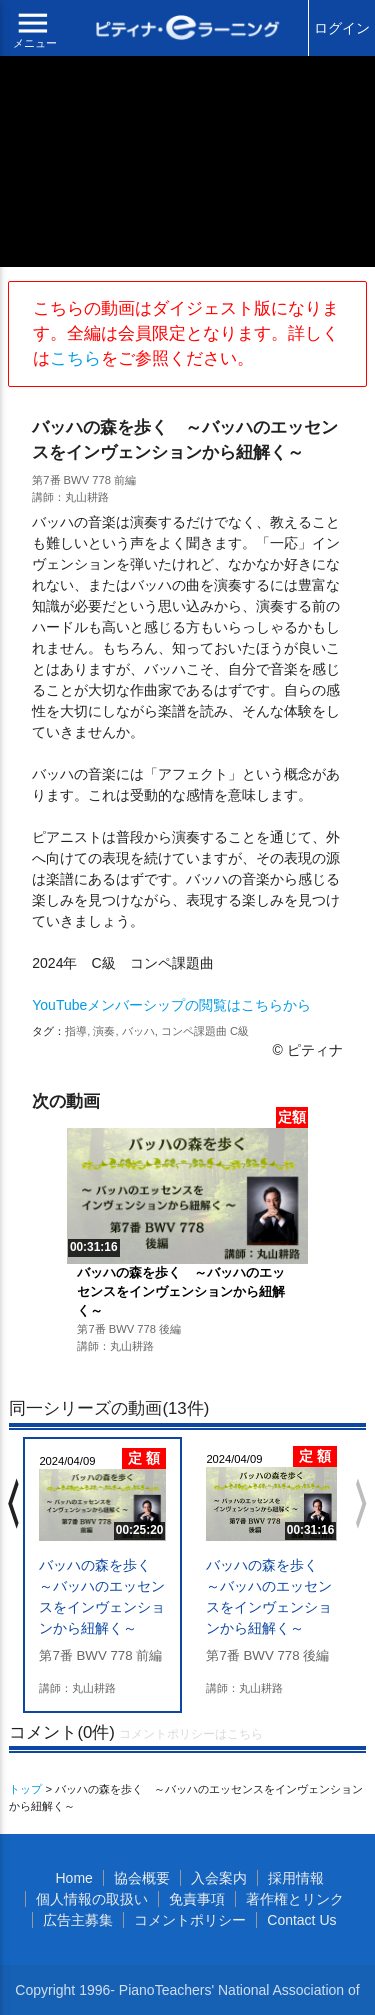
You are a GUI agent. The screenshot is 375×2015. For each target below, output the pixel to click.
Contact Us (301, 1920)
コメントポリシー (190, 1920)
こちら (75, 358)
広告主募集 (78, 1920)
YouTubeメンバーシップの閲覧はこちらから (171, 1005)
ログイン (342, 28)
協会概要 (142, 1878)
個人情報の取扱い (92, 1899)
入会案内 (219, 1878)
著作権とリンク (295, 1899)
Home (73, 1878)
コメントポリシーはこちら (191, 1734)
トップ (25, 1789)
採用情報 (296, 1878)
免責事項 (197, 1899)
